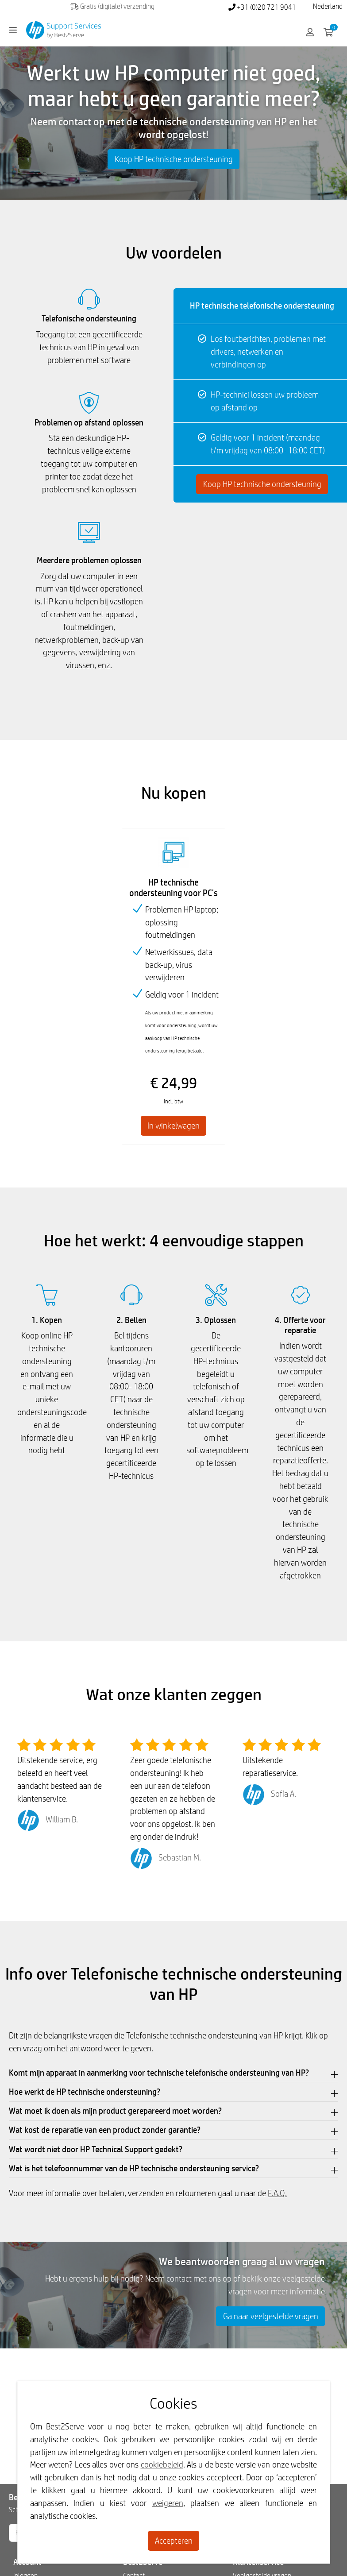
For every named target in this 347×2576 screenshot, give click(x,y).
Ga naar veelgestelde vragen (270, 2316)
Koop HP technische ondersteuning (174, 159)
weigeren (167, 2503)
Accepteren (174, 2540)
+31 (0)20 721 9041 (262, 7)
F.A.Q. (277, 2193)
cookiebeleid (162, 2464)
